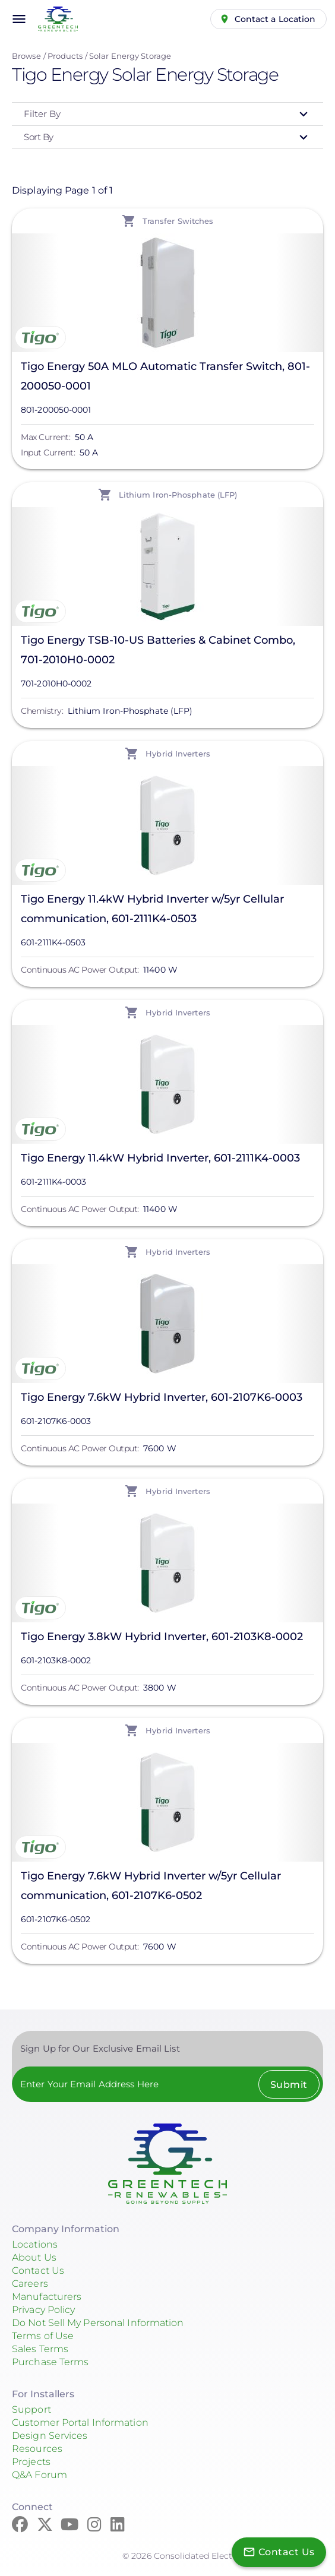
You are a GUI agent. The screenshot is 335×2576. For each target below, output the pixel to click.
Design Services (50, 2435)
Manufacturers (46, 2296)
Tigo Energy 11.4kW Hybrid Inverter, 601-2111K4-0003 (160, 1157)
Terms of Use (43, 2335)
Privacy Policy (43, 2309)
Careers (30, 2283)
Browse (26, 56)
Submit (289, 2084)
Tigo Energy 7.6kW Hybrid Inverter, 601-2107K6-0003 (161, 1397)
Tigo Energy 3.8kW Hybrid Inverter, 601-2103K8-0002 (162, 1636)
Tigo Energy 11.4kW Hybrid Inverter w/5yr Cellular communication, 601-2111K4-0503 (152, 909)
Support (31, 2409)
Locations (35, 2244)
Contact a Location (275, 19)
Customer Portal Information (80, 2422)
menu (19, 19)
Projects (31, 2461)
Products (65, 56)
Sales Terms (40, 2349)
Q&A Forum (39, 2474)
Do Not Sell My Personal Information (98, 2322)
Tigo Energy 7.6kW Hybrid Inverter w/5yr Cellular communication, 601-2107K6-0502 (151, 1885)
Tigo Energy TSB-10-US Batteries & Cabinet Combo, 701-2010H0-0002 (158, 650)
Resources (37, 2448)
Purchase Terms (50, 2362)
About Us (34, 2257)
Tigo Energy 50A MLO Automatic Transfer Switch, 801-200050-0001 (165, 376)
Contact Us (38, 2270)
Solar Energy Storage (130, 56)
